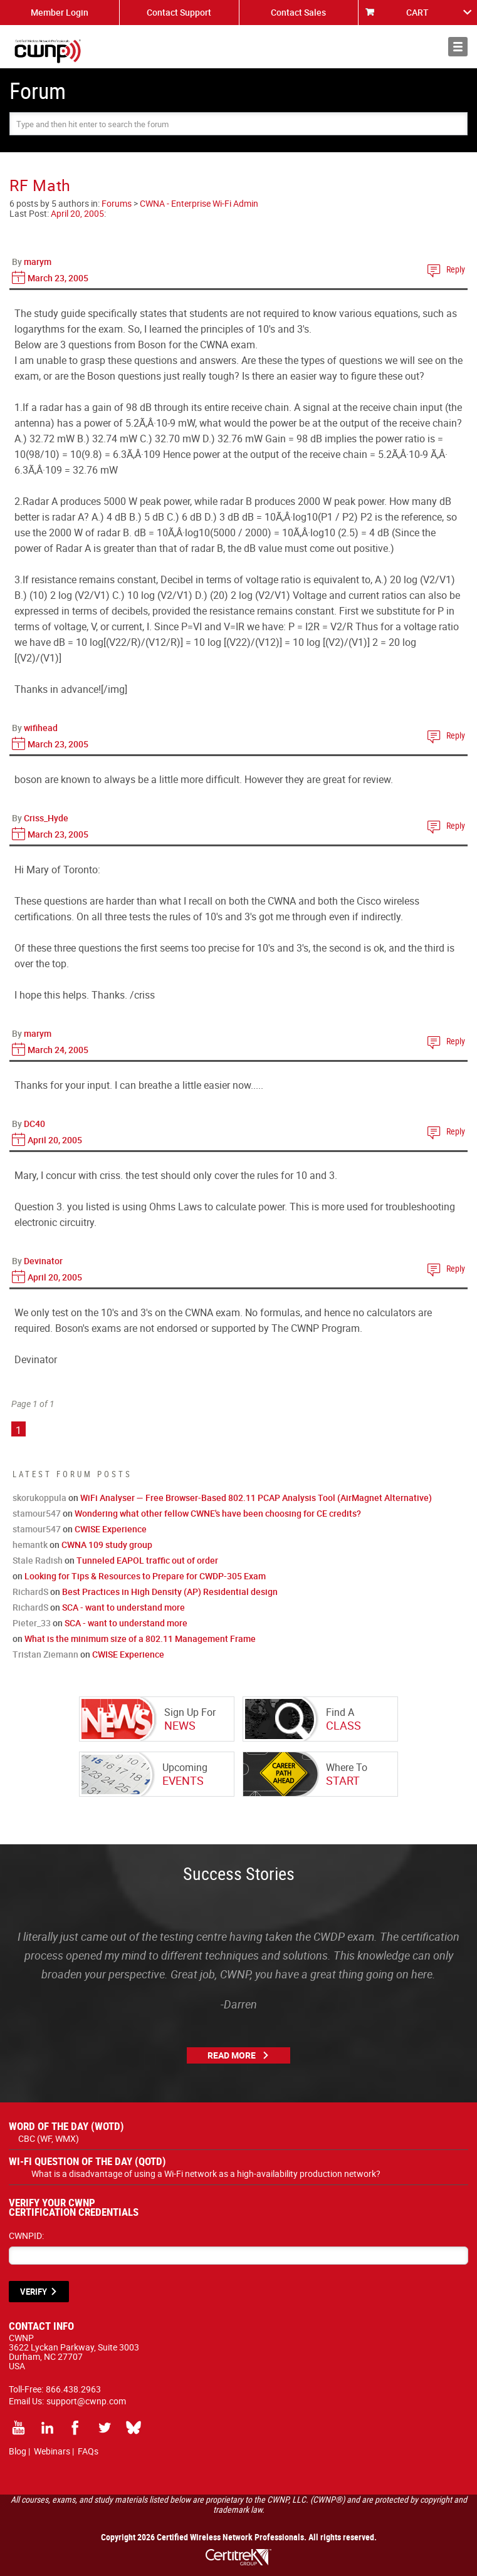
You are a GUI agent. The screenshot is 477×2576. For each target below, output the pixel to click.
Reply (455, 269)
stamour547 (37, 1513)
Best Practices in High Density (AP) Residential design (170, 1591)
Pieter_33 (32, 1623)
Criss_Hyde (46, 818)
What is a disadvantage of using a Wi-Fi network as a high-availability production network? (205, 2173)
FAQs (88, 2451)
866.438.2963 (73, 2389)
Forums (117, 203)
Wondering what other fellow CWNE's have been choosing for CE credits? (218, 1513)
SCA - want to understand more (123, 1607)
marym (37, 261)
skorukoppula (39, 1498)
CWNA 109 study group (106, 1544)
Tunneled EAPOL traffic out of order (147, 1560)
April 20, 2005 (77, 213)
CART (417, 12)
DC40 (34, 1124)
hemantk (30, 1544)
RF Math (40, 185)
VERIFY (33, 2291)
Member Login (59, 12)
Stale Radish (38, 1560)
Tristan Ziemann (45, 1654)
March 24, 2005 (58, 1050)
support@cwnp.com (86, 2401)
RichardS (30, 1591)
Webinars (52, 2451)
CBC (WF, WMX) (48, 2138)
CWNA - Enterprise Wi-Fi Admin (199, 203)
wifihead (41, 728)
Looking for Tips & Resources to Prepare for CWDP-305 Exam (145, 1576)
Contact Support (179, 12)
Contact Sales (298, 12)
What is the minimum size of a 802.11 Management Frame (140, 1638)
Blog (17, 2451)
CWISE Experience (111, 1529)
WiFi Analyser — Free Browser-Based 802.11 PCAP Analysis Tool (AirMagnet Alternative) (256, 1498)
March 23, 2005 (58, 278)
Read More (231, 2055)
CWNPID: (26, 2235)
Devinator (43, 1261)
